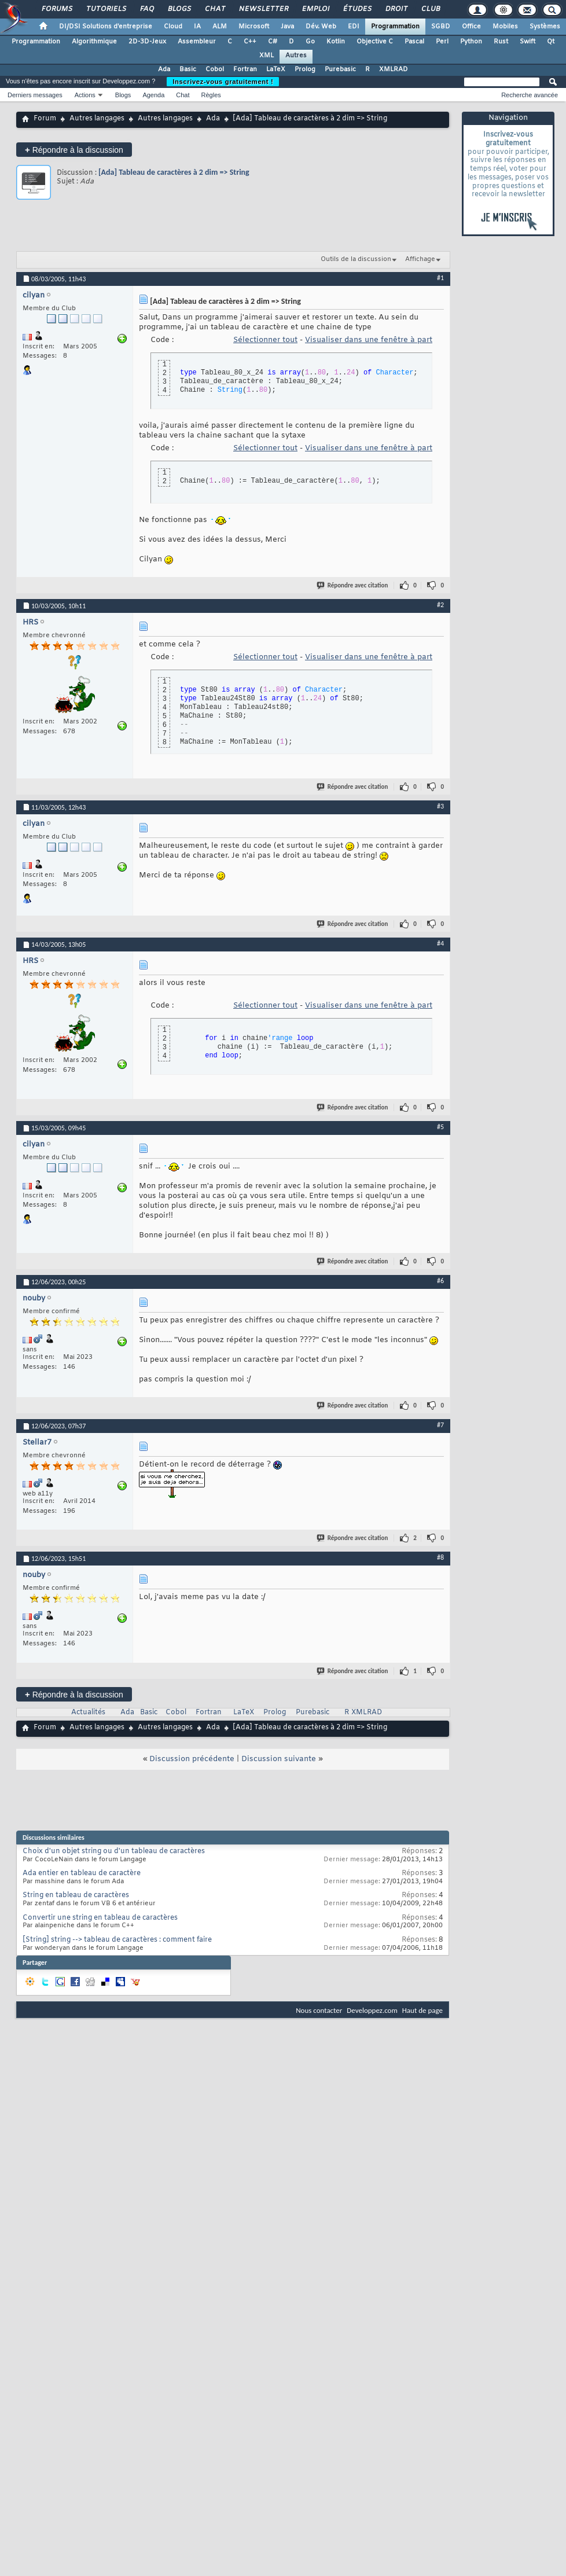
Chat (214, 9)
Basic (187, 69)
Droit (396, 9)
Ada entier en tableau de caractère (82, 1873)
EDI (353, 27)
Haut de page (422, 2010)
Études (356, 9)
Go (310, 42)
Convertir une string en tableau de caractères (100, 1918)
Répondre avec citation (353, 585)
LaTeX (275, 69)
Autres (296, 56)
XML (266, 56)
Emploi (315, 9)
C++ (250, 42)
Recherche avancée (529, 94)
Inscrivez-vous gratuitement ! (222, 81)
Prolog (305, 69)
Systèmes (545, 27)
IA (197, 27)
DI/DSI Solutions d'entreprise (105, 27)
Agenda (153, 94)
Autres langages (96, 118)
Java (287, 27)
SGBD (440, 27)
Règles (211, 94)
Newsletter (263, 9)
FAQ (146, 9)
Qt (550, 42)
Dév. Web (321, 27)
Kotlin (335, 42)
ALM (219, 27)
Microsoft (253, 27)
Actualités (88, 1712)
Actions (85, 94)
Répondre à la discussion (74, 150)
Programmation (395, 27)
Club (430, 9)
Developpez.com (372, 2010)
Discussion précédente (191, 1759)
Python (471, 42)
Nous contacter (319, 2010)
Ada (164, 69)
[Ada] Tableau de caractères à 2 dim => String (173, 172)
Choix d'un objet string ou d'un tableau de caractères (114, 1851)
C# (272, 42)
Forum (45, 118)
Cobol (214, 69)
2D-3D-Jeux (147, 42)
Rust (501, 42)
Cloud (173, 27)
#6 (440, 1281)
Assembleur (197, 42)
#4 (440, 943)
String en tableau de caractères (76, 1895)
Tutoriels (105, 9)
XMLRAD (393, 69)
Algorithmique (94, 42)
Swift (527, 42)
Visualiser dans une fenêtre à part (368, 340)
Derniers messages (35, 94)
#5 (440, 1127)
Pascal (414, 42)
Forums (56, 9)
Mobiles (505, 27)
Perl (442, 42)
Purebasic (340, 69)
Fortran (245, 69)
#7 (440, 1425)
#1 (440, 278)
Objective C (374, 42)
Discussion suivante (278, 1759)
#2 (440, 605)
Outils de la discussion (356, 259)
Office (471, 27)
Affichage (420, 259)
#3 (440, 806)
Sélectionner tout (265, 340)
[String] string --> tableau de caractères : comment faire (117, 1940)
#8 (440, 1557)
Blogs (179, 9)
